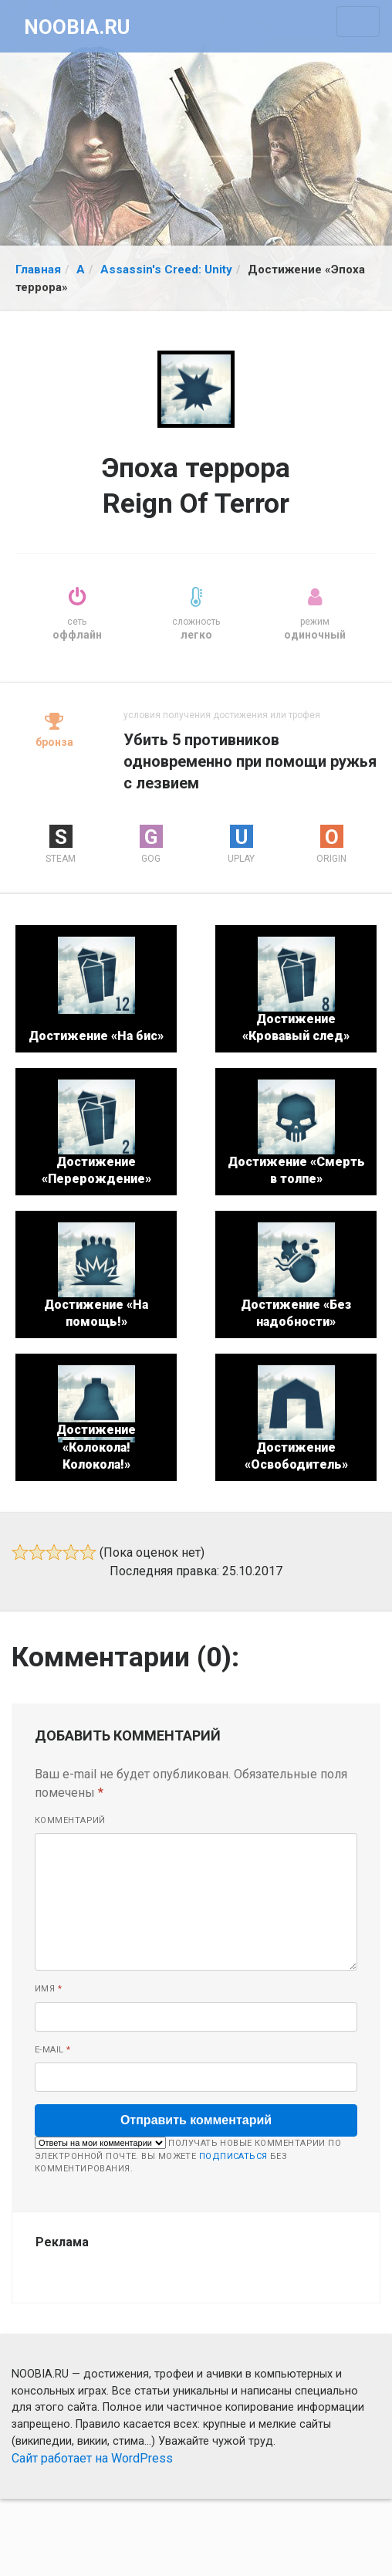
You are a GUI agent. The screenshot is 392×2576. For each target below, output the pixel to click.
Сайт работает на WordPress (92, 2458)
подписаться (233, 2156)
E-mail (53, 2050)
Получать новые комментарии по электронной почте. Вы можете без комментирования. (188, 2155)
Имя (48, 1989)
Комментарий (70, 1820)
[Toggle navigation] (358, 21)
